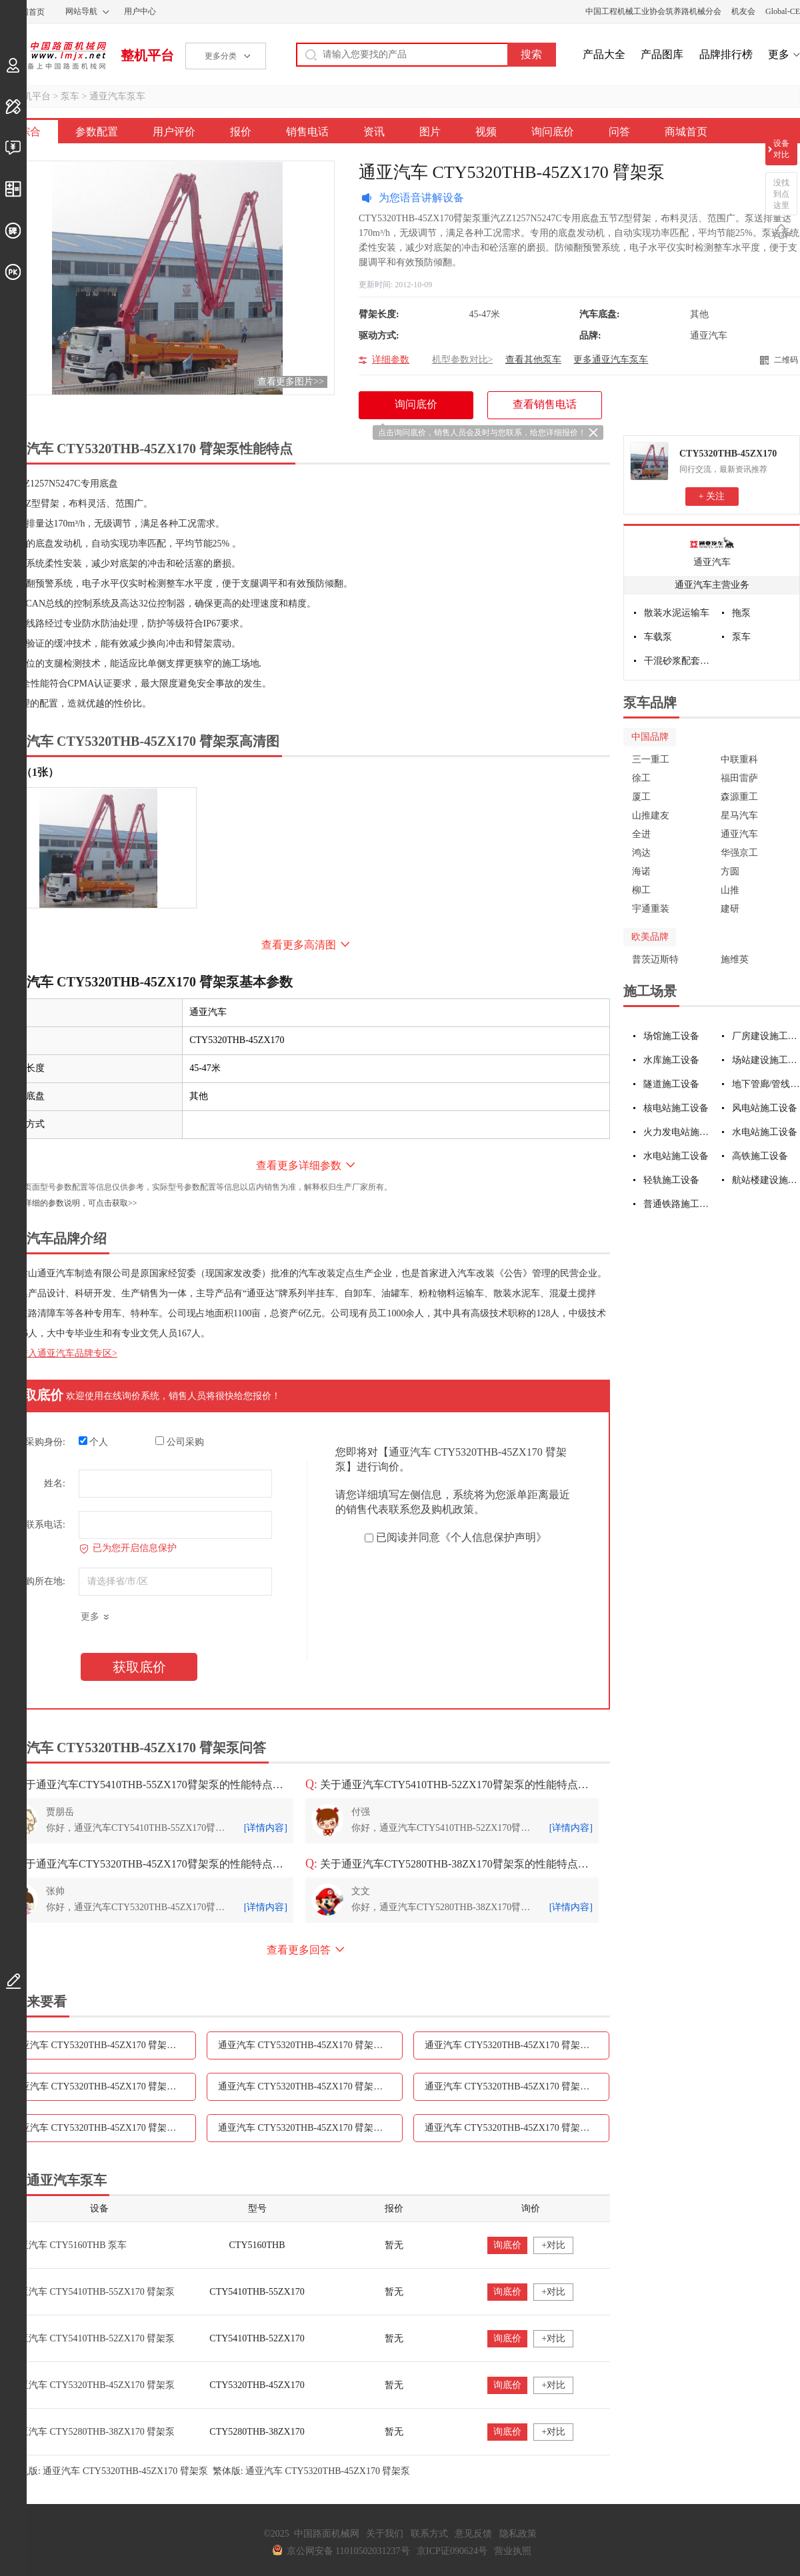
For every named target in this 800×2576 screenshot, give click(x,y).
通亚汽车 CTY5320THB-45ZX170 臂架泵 (92, 2385)
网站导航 (81, 11)
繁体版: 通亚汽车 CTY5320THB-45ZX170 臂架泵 (312, 2471)
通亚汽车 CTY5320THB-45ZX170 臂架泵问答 (516, 2128)
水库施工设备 (671, 1060)
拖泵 (741, 613)
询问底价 (552, 131)
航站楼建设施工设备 (766, 1180)
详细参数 (390, 360)
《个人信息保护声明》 (493, 1537)
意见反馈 (473, 2534)
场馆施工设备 (671, 1036)
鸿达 (641, 853)
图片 (430, 131)
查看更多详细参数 (298, 1165)
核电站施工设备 (676, 1108)
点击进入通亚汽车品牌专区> (58, 1353)
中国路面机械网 (53, 55)
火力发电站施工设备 (677, 1132)
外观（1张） (29, 772)
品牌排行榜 (726, 54)
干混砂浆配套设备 (678, 661)
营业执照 (512, 2551)
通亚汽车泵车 (117, 96)
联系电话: (45, 1525)
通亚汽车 (712, 562)
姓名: (54, 1483)
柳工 (641, 890)
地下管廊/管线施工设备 (766, 1084)
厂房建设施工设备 (766, 1036)
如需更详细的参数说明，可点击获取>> (68, 1203)
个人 (94, 1441)
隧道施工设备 (671, 1084)
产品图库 (662, 54)
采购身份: (45, 1442)
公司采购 (179, 1441)
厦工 (641, 797)
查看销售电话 (545, 404)
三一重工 (650, 759)
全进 (641, 834)
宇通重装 (650, 909)
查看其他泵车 (533, 360)
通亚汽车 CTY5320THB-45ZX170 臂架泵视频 (103, 2128)
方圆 (730, 871)
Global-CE (782, 11)
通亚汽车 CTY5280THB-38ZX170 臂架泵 (92, 2432)
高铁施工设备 (760, 1156)
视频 (486, 131)
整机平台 (147, 55)
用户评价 (174, 131)
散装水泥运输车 (676, 613)
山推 (730, 890)
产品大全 (604, 54)
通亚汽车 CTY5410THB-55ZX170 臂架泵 (92, 2292)
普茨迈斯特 (655, 959)
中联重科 (739, 759)
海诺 (641, 871)
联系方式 (429, 2534)
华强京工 (739, 853)
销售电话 (307, 131)
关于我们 (384, 2534)
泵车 (70, 96)
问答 (619, 131)
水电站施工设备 (764, 1132)
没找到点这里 (781, 194)
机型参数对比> (462, 360)
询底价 (507, 2245)
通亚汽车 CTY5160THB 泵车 (68, 2245)
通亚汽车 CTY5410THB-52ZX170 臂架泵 (92, 2338)
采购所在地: (40, 1581)
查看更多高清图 (298, 944)
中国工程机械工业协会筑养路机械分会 (653, 11)
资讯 (374, 131)
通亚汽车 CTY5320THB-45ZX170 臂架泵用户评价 (310, 2045)
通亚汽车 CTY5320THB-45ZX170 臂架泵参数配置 (103, 2045)
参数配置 (96, 131)
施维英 (735, 959)
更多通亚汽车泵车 (610, 360)
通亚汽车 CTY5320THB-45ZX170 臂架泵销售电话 (103, 2086)
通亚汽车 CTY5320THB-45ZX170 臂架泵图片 (516, 2086)
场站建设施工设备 (766, 1060)
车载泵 (658, 637)
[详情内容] (265, 1828)
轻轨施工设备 (671, 1180)
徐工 (641, 778)
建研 (730, 909)
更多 (778, 54)
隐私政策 (518, 2534)
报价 (240, 131)
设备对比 (781, 149)
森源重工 (739, 797)
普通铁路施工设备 (677, 1204)
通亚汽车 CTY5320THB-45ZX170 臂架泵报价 (516, 2045)
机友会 (743, 11)
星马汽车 (739, 815)
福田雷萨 (739, 778)
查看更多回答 (299, 1949)
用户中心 (140, 11)
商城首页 (686, 131)
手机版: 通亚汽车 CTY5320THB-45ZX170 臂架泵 (109, 2471)
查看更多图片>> (290, 382)
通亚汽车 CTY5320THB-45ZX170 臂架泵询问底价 (310, 2128)
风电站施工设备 (764, 1108)
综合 (30, 131)
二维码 (786, 360)
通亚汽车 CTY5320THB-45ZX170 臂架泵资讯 (309, 2086)
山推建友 (650, 815)
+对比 (553, 2245)
